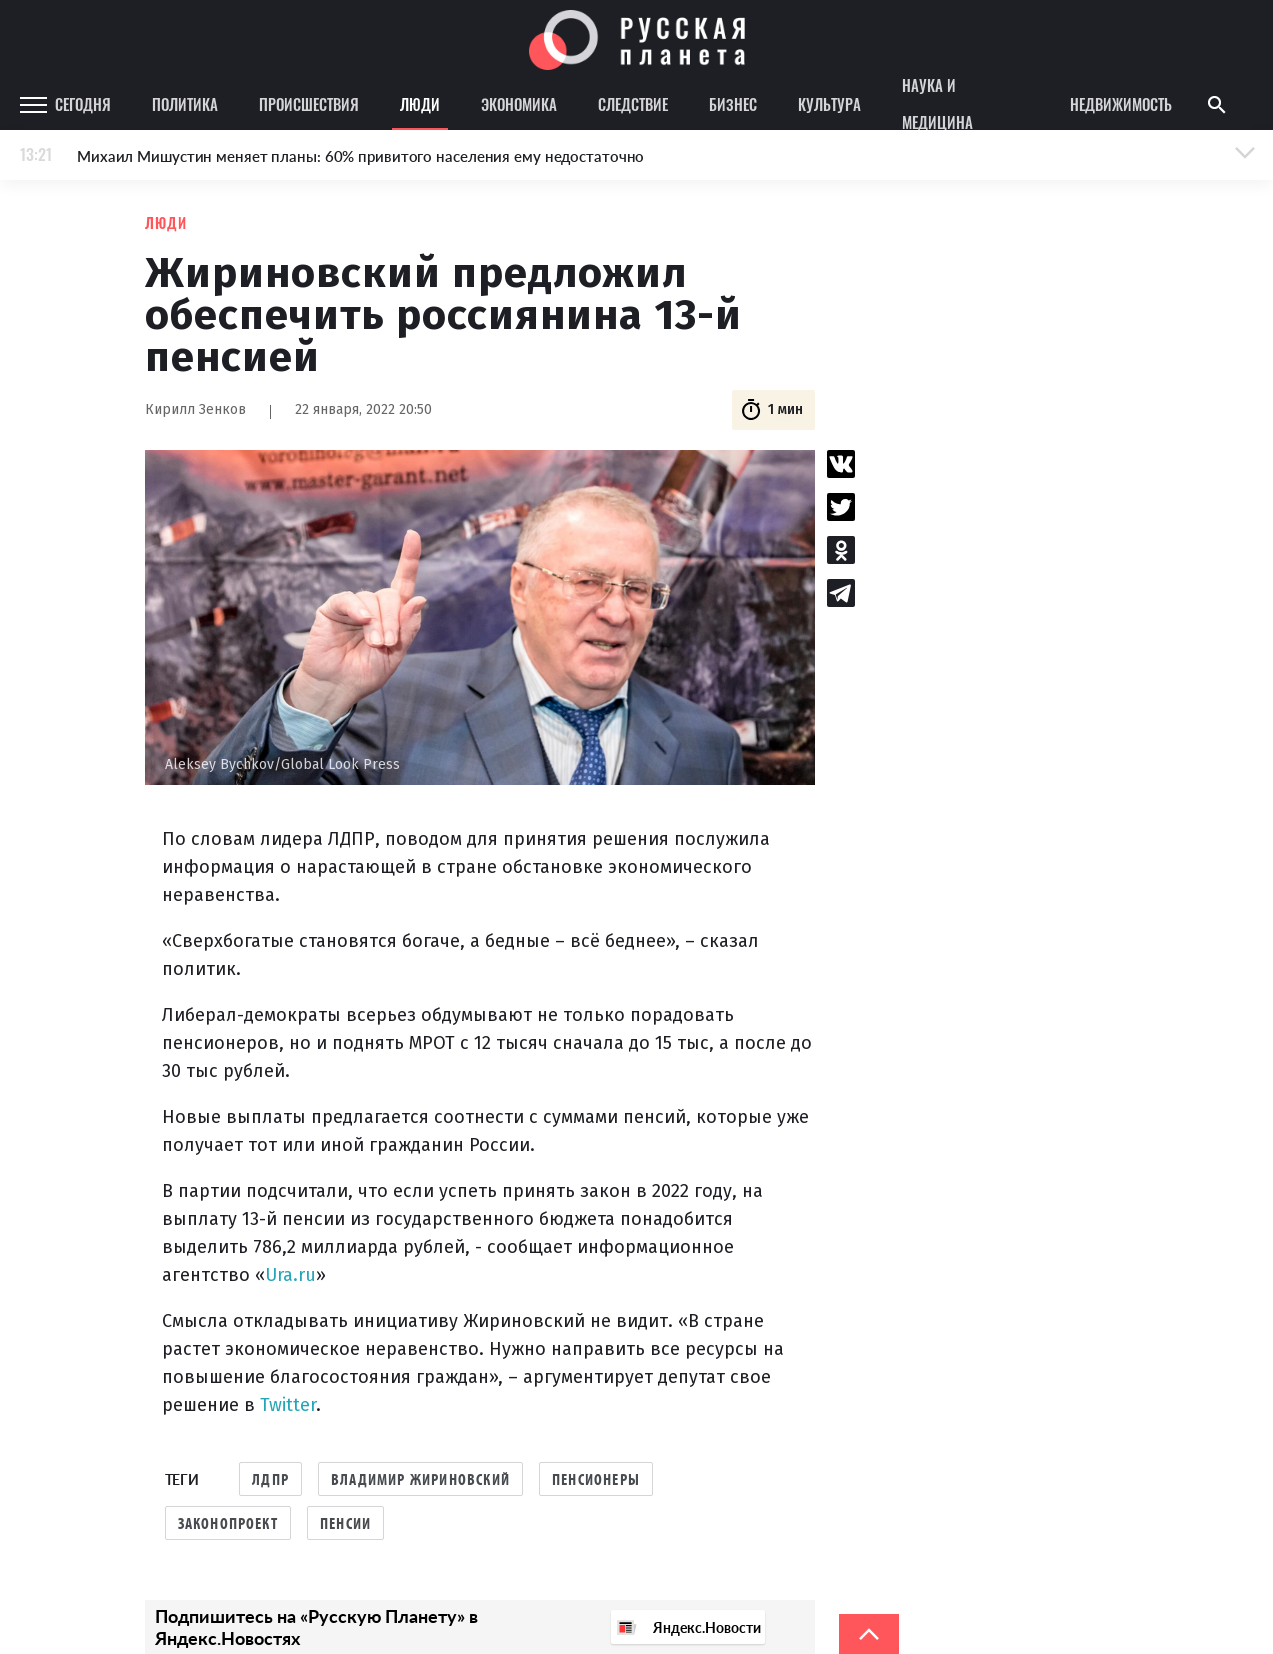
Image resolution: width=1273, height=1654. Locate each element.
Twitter (288, 1405)
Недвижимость (1121, 104)
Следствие (633, 104)
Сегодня (83, 104)
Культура (829, 104)
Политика (185, 104)
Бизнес (733, 104)
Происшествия (309, 104)
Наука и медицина (937, 105)
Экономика (519, 104)
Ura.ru (290, 1275)
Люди (420, 104)
